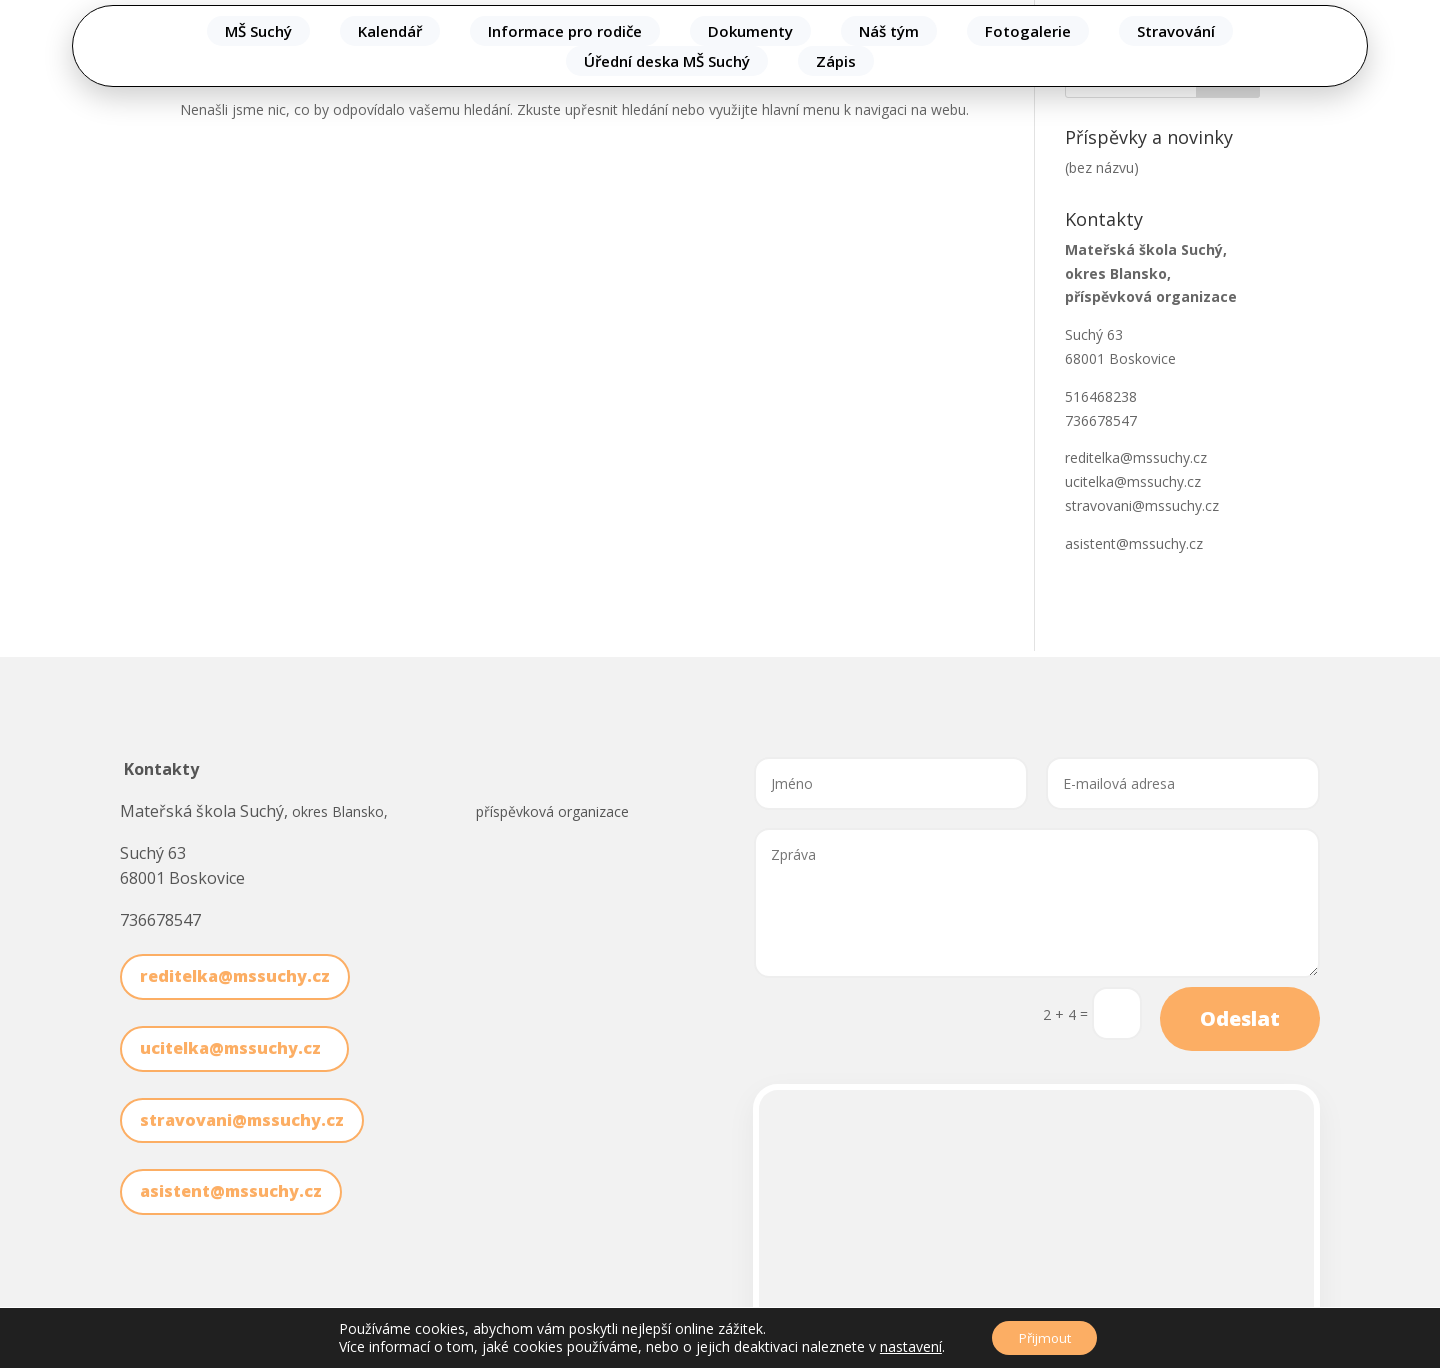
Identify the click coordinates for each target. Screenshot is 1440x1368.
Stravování (1176, 31)
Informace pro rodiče (565, 31)
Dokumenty (750, 31)
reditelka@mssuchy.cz (1136, 457)
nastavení (905, 1346)
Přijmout (1044, 1336)
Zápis (836, 61)
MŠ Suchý (258, 31)
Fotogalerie (1028, 31)
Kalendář (390, 31)
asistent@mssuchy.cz (1134, 543)
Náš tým (889, 31)
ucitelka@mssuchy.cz (1137, 481)
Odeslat (1240, 1018)
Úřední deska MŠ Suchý (667, 61)
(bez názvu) (1102, 167)
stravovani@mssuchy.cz (1142, 505)
